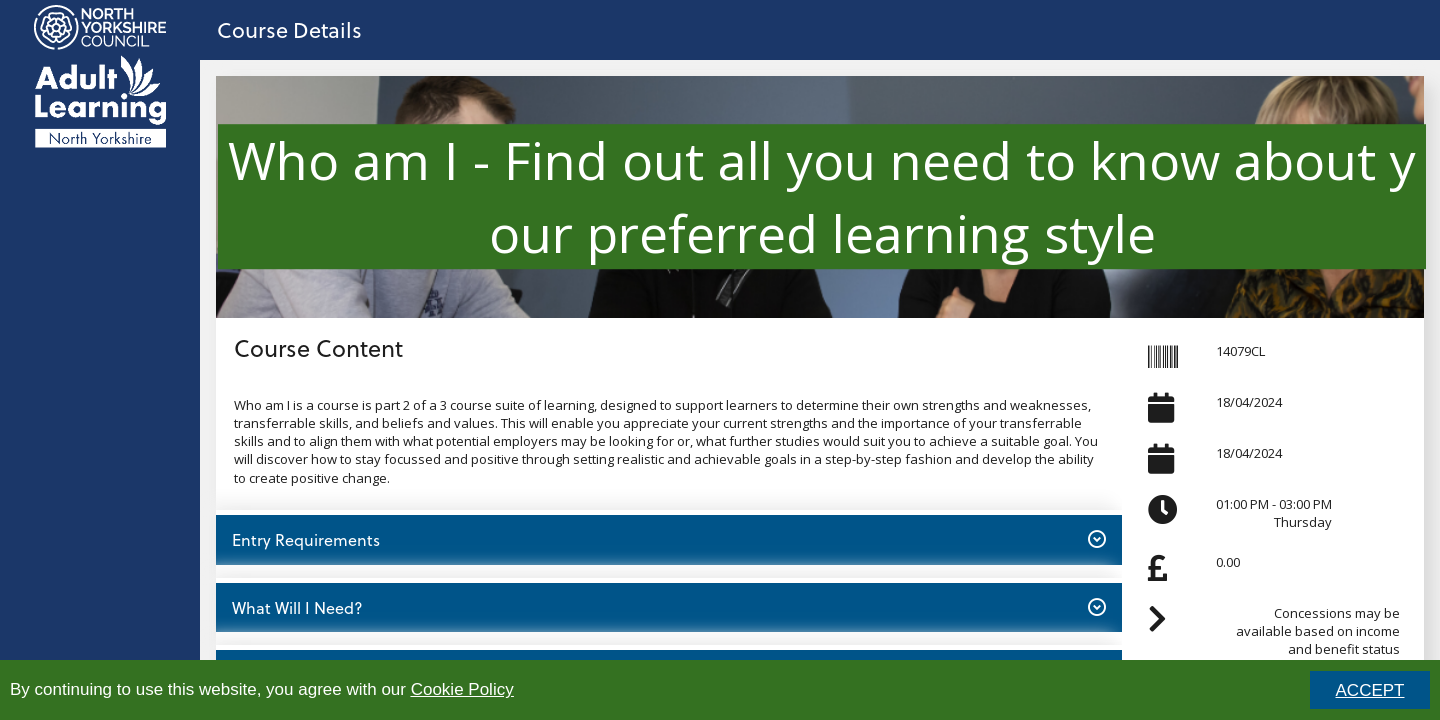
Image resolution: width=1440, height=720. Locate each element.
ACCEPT (1370, 690)
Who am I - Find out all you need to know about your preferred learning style (822, 196)
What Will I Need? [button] (668, 607)
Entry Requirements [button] (668, 539)
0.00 (1228, 562)
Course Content (318, 347)
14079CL (1240, 351)
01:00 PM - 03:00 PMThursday (1274, 513)
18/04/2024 (1249, 402)
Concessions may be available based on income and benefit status (1318, 631)
